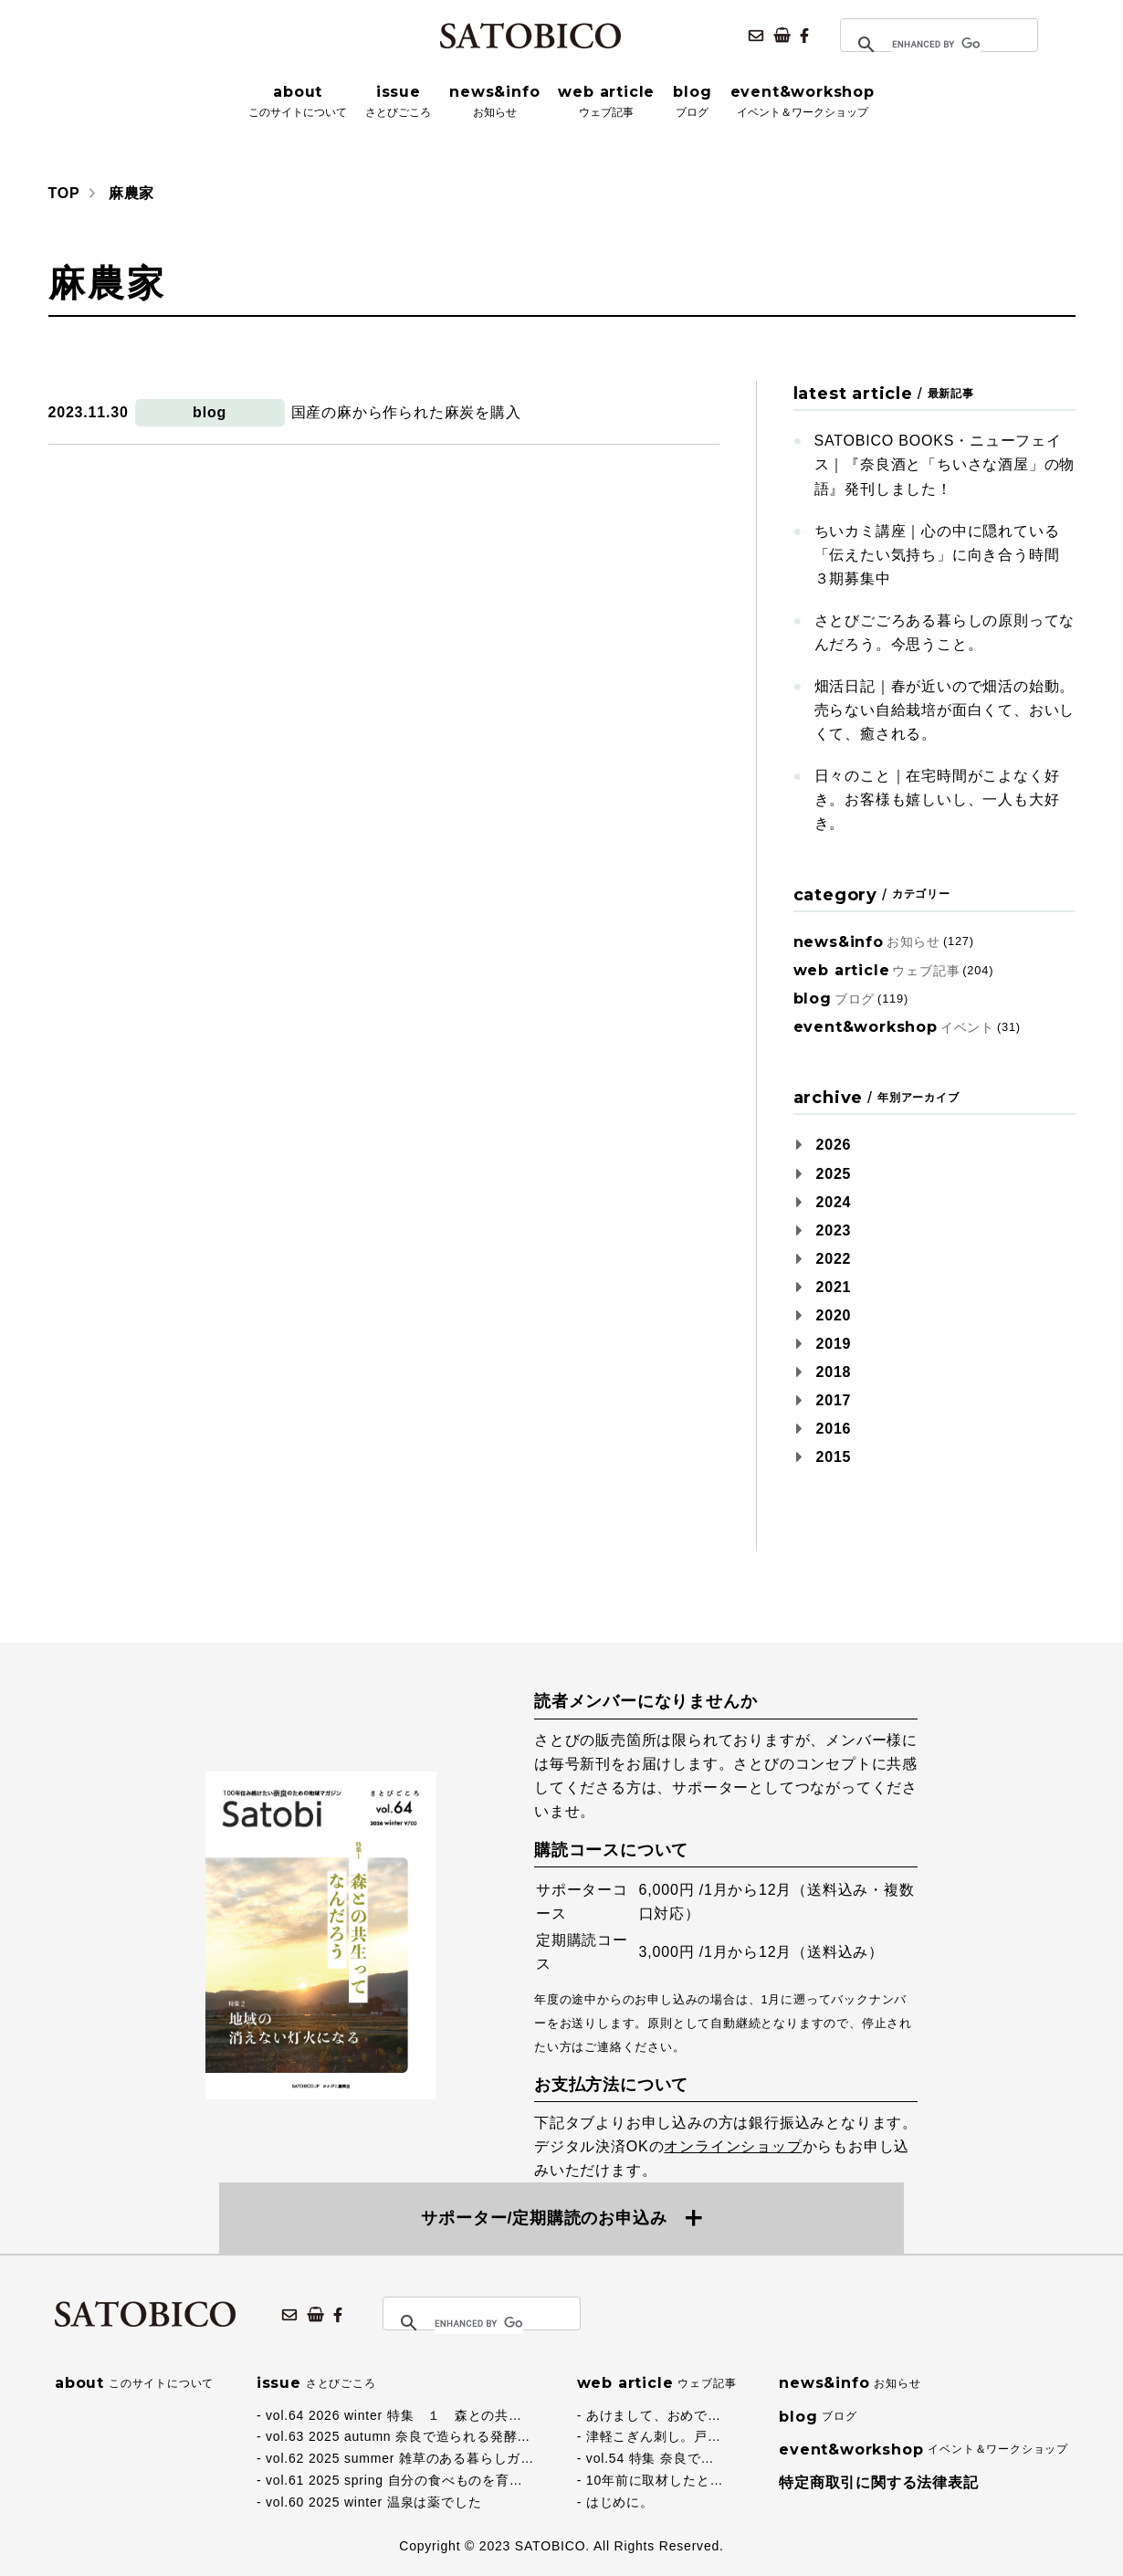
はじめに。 (620, 2502)
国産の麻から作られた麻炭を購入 (406, 412)
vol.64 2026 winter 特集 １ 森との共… (394, 2415)
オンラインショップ (733, 2146)
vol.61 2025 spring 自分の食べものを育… (394, 2480)
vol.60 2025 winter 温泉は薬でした (373, 2502)
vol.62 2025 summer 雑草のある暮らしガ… (400, 2458)
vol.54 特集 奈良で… (650, 2458)
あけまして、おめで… (653, 2415)
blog (209, 412)
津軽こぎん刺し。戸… (653, 2436)
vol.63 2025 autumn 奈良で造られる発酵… (398, 2436)
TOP (64, 193)
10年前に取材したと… (654, 2480)
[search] (936, 45)
